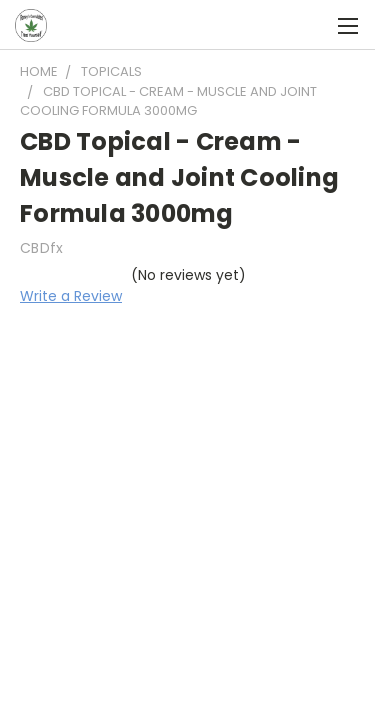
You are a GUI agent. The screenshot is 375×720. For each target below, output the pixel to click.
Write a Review (71, 296)
